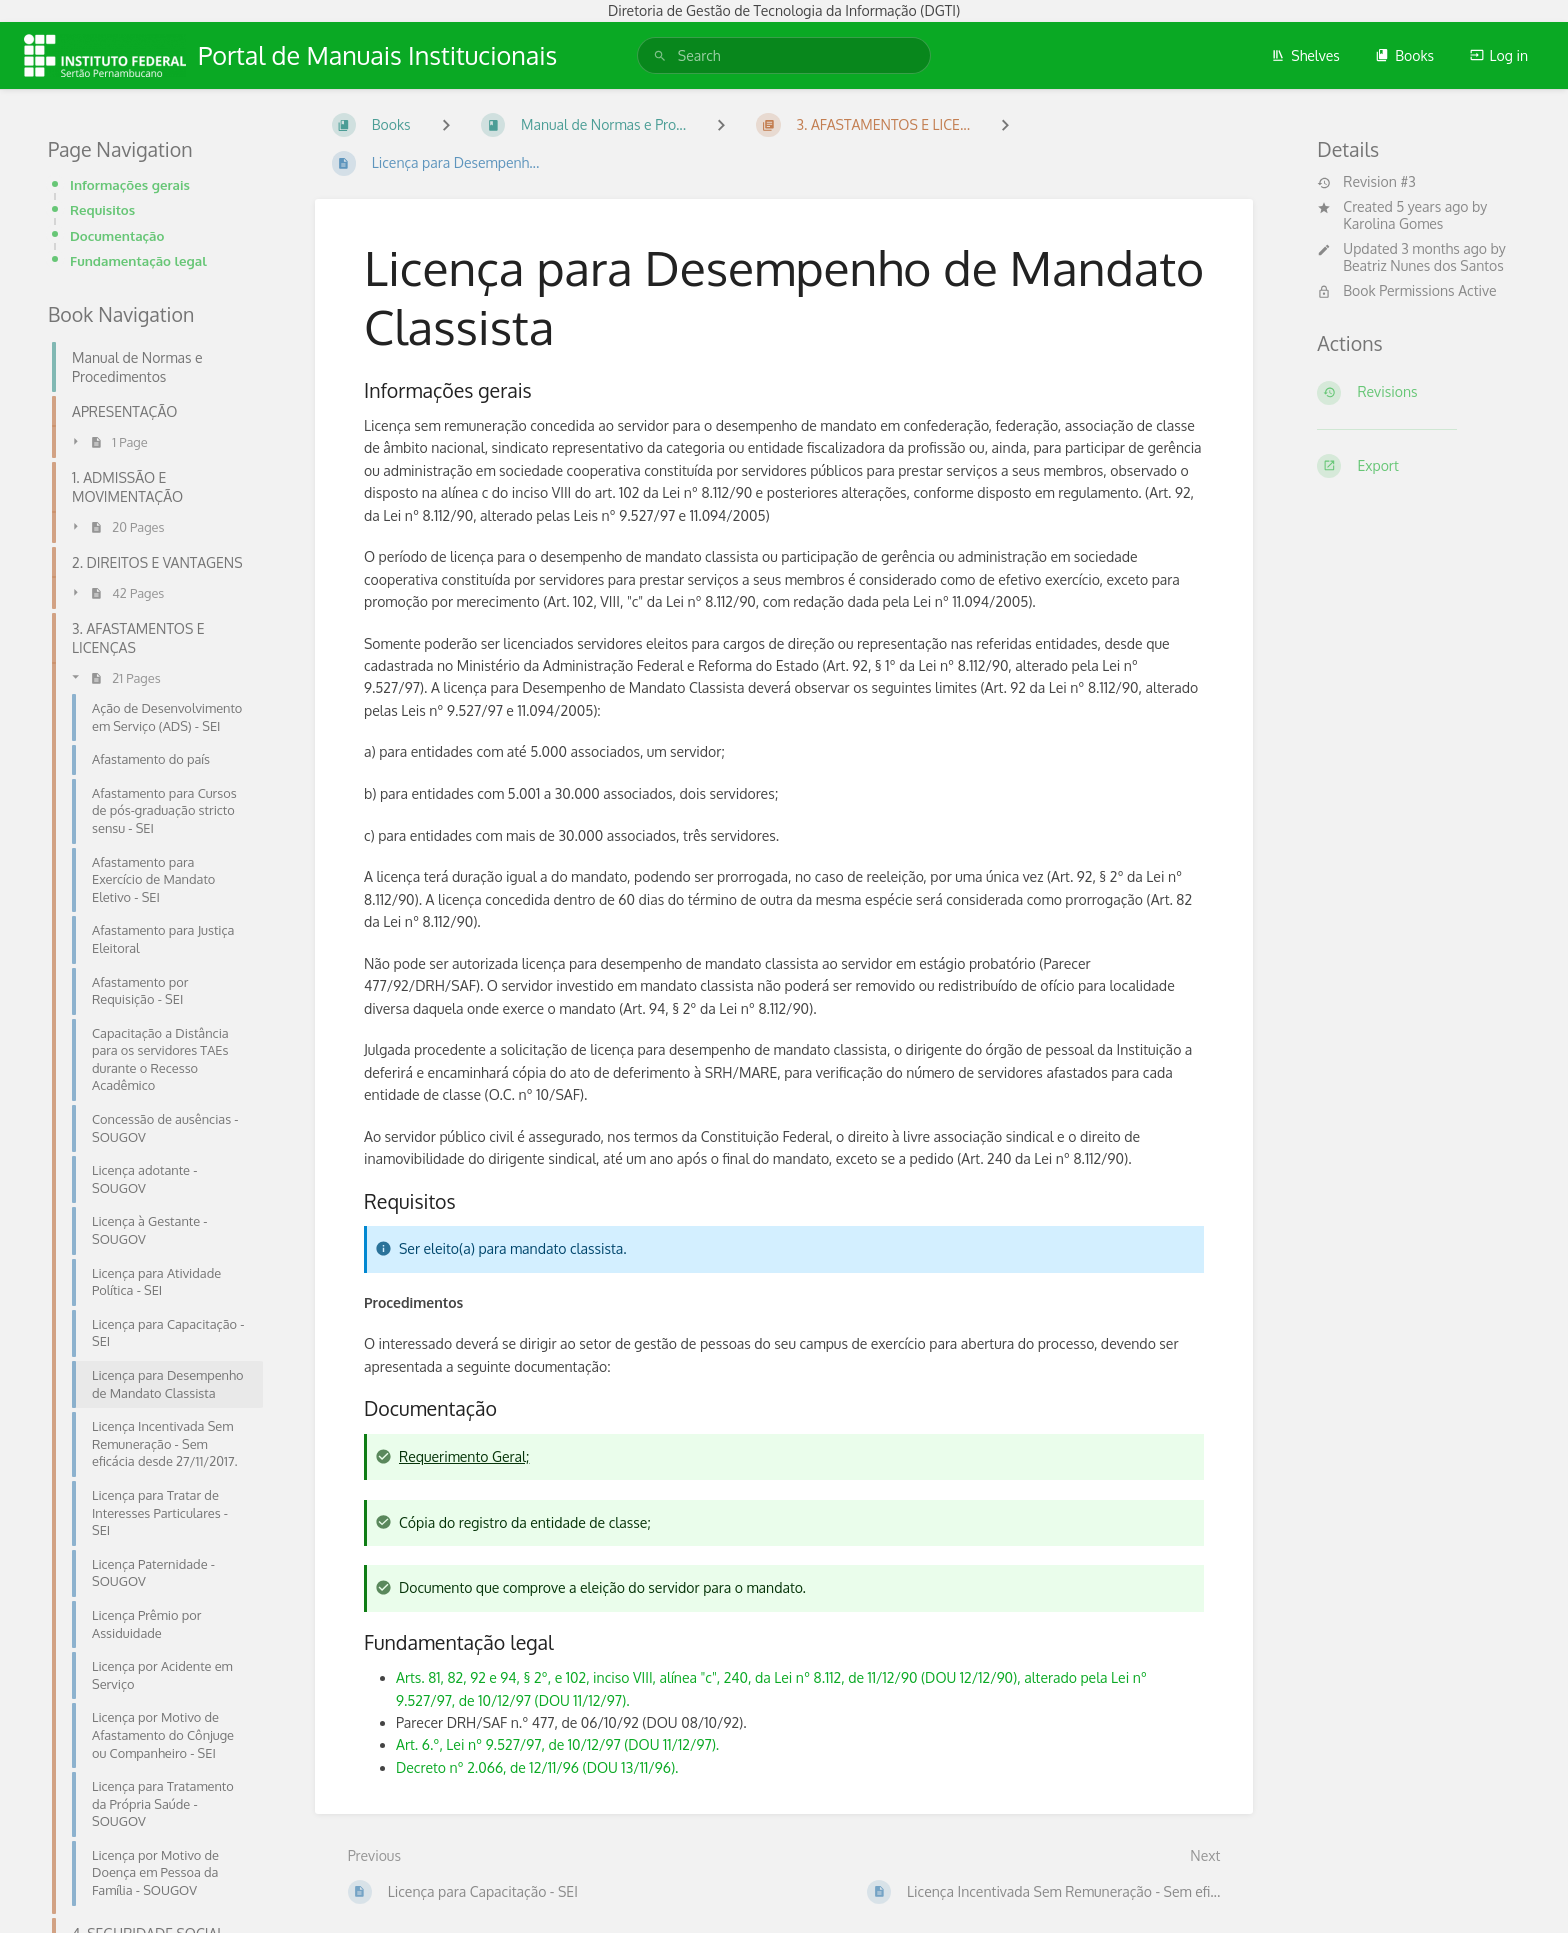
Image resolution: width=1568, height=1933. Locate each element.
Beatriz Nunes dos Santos (1423, 265)
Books (1404, 55)
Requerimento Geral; (464, 1456)
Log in (1499, 55)
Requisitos (102, 209)
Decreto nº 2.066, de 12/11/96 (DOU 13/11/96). (537, 1767)
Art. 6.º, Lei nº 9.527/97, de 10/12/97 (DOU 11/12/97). (557, 1744)
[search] (784, 55)
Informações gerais (130, 184)
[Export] (1418, 466)
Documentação (117, 235)
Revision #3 (1366, 182)
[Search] (660, 55)
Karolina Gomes (1393, 223)
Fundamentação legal (138, 260)
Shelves (1305, 55)
